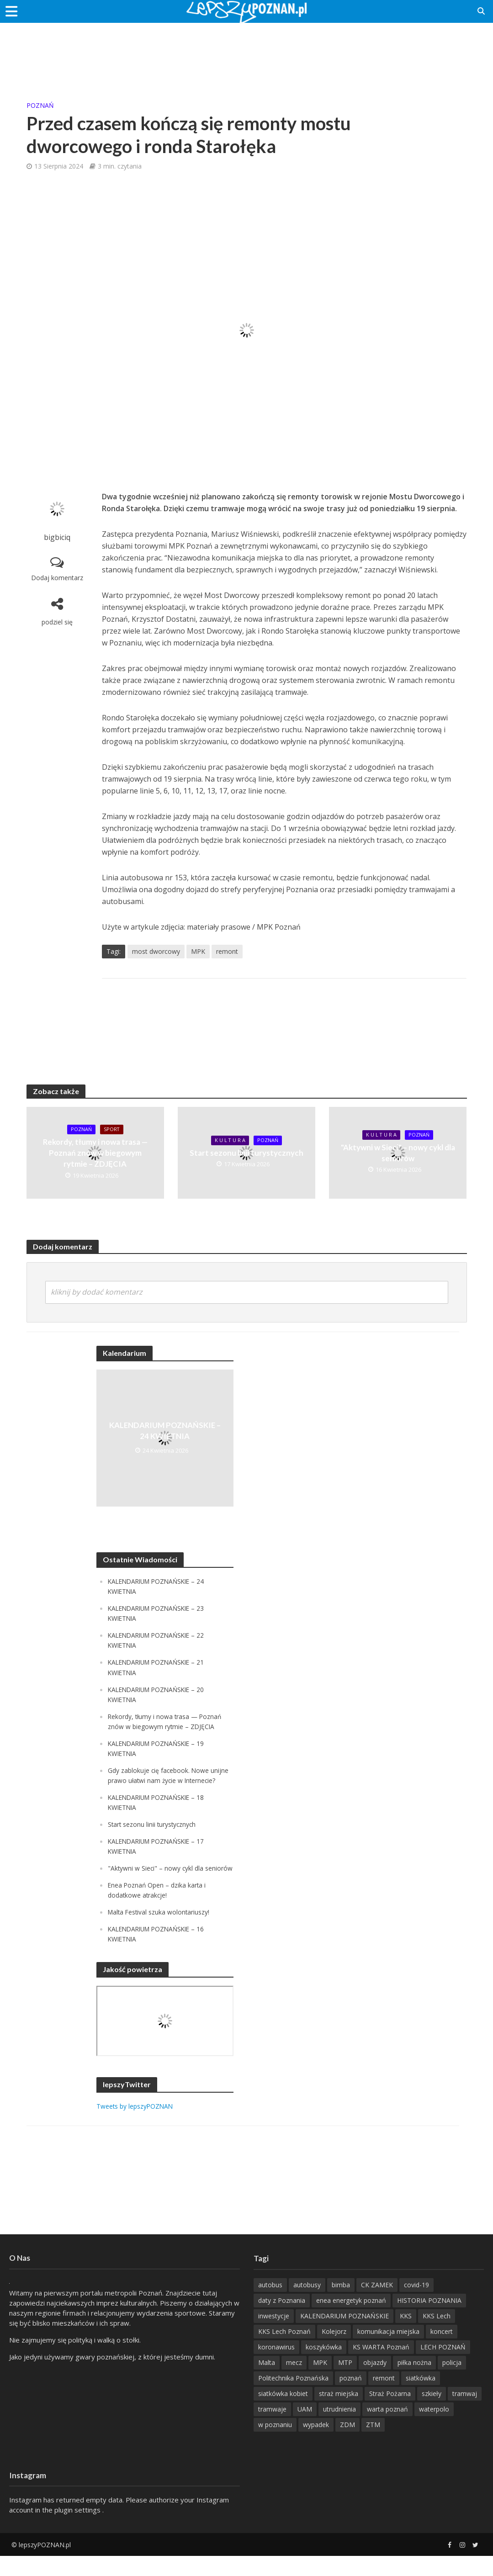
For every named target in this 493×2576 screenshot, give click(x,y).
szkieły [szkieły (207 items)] (431, 2413)
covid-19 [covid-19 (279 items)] (416, 2305)
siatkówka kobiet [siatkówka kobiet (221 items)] (283, 2413)
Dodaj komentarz (57, 577)
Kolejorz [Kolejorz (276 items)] (334, 2351)
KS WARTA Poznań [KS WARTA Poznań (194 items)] (381, 2367)
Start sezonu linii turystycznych (246, 1153)
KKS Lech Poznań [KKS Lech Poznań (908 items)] (284, 2351)
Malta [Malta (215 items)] (266, 2382)
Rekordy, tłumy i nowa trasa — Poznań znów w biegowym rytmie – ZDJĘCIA (95, 1153)
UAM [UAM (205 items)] (304, 2429)
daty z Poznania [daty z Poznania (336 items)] (281, 2320)
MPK (198, 951)
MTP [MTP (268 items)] (345, 2382)
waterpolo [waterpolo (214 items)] (434, 2429)
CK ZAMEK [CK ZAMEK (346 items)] (377, 2305)
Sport (112, 1130)
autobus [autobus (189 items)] (270, 2305)
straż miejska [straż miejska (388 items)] (338, 2413)
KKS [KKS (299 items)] (406, 2336)
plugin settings (78, 2529)
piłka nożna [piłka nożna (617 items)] (414, 2382)
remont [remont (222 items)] (384, 2398)
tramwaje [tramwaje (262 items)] (272, 2429)
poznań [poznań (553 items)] (350, 2398)
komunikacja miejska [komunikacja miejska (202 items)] (388, 2351)
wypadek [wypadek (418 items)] (316, 2444)
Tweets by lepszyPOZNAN (138, 2126)
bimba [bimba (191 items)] (341, 2305)
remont (227, 951)
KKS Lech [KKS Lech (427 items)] (437, 2336)
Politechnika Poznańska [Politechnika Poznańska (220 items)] (293, 2398)
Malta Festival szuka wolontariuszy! (163, 1931)
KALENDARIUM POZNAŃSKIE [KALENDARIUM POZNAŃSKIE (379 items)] (344, 2336)
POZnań (40, 105)
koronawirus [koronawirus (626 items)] (276, 2367)
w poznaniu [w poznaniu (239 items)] (275, 2444)
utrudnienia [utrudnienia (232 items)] (339, 2429)
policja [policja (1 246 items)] (451, 2382)
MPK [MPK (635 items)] (320, 2382)
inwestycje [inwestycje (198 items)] (273, 2336)
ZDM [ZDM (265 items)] (347, 2444)
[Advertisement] (246, 52)
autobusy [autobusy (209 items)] (307, 2305)
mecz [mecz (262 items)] (294, 2382)
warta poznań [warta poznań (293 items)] (387, 2429)
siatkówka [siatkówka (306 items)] (420, 2398)
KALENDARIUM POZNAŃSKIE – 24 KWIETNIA (164, 1430)
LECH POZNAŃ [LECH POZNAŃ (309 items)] (443, 2367)
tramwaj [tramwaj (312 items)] (464, 2413)
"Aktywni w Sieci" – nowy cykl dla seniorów (398, 1153)
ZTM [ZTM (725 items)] (373, 2444)
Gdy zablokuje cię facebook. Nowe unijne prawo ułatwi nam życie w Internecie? (161, 1780)
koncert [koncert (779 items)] (441, 2351)
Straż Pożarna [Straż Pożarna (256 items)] (390, 2413)
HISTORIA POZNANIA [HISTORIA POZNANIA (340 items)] (429, 2320)
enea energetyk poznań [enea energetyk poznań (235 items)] (351, 2320)
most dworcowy (156, 951)
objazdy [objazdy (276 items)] (375, 2382)
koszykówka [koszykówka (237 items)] (324, 2367)
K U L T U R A (228, 1140)
